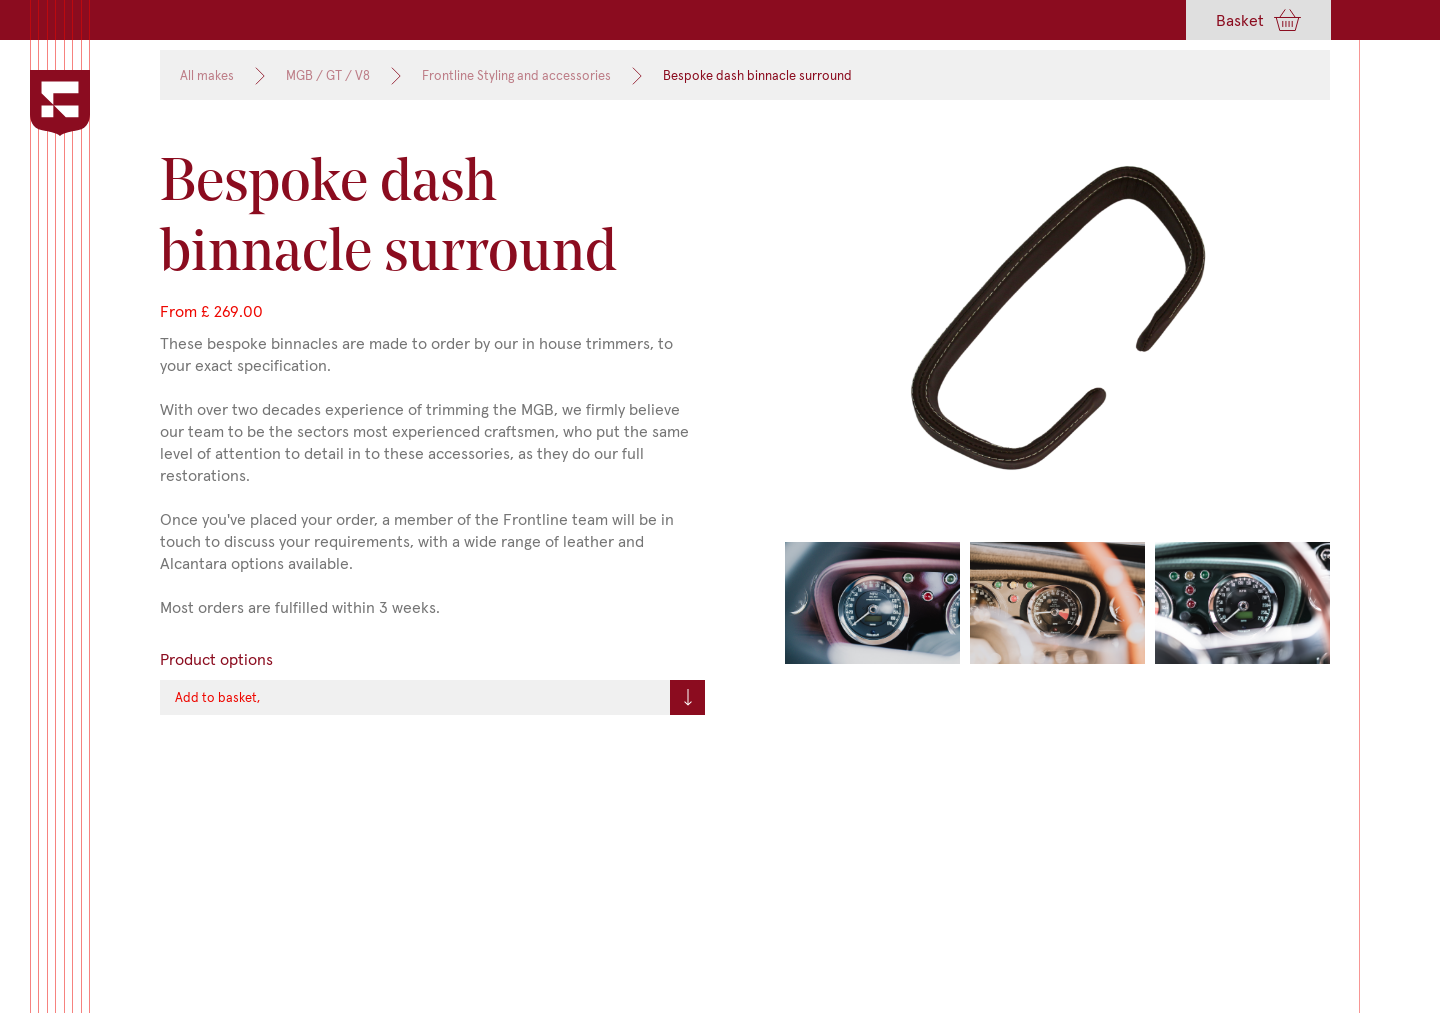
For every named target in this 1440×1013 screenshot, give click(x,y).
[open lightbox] (1057, 341)
